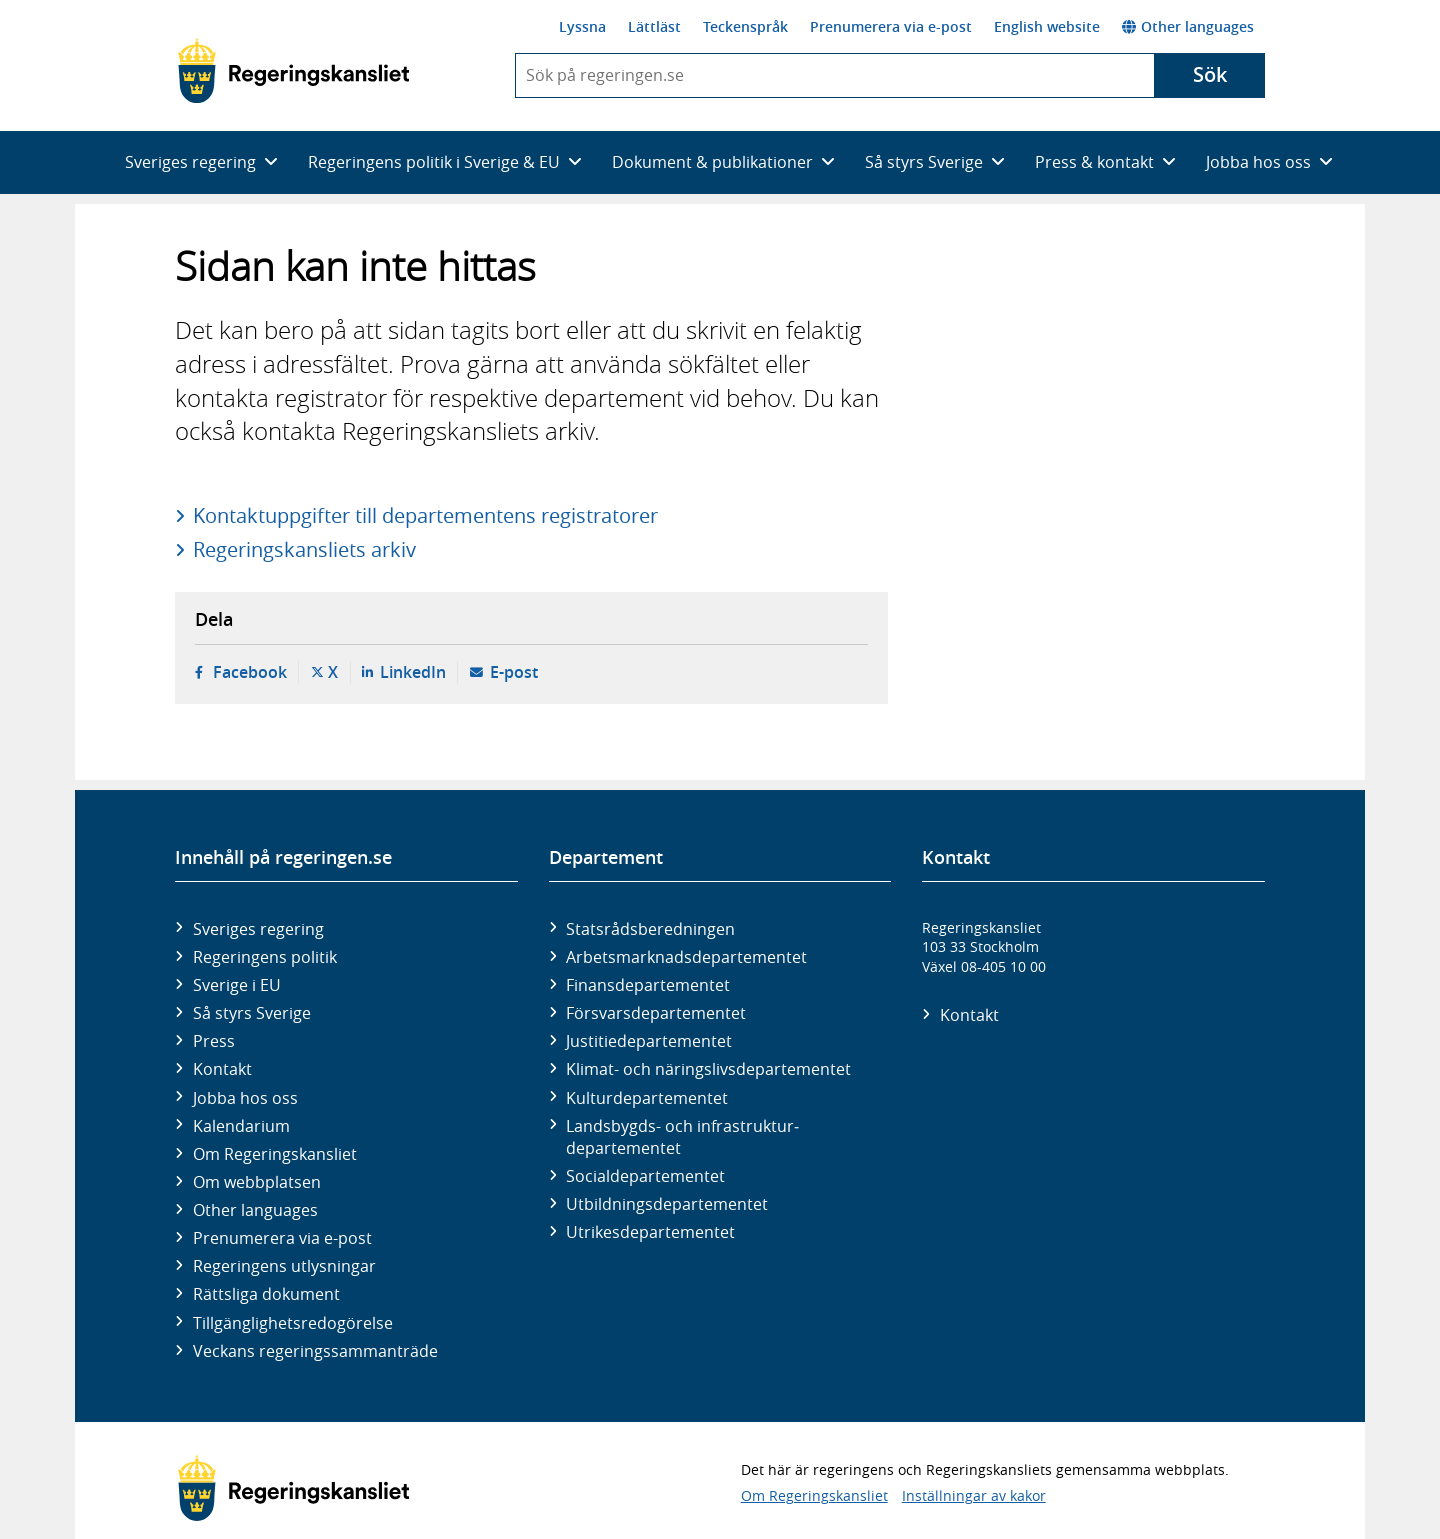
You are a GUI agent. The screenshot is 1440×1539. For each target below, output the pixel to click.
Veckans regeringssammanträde (315, 1351)
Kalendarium (241, 1126)
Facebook (250, 672)
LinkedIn (413, 672)
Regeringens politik (265, 957)
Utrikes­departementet (650, 1232)
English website (1047, 26)
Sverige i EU (237, 985)
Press (214, 1041)
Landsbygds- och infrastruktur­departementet (682, 1137)
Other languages (1188, 26)
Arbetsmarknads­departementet (686, 957)
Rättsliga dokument (266, 1294)
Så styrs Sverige (252, 1013)
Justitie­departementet (649, 1041)
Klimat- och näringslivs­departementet (708, 1069)
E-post (514, 672)
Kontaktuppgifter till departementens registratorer (425, 515)
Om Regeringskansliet (275, 1154)
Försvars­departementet (656, 1013)
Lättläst (654, 26)
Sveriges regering (258, 929)
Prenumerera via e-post (891, 26)
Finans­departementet (648, 985)
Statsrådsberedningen (650, 929)
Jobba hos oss (245, 1098)
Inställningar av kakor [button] (974, 1495)
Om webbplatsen (257, 1182)
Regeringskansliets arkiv (304, 549)
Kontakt (222, 1069)
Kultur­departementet (647, 1098)
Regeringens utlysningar (284, 1266)
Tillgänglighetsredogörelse (293, 1323)
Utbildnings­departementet (667, 1204)
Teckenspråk (745, 26)
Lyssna (582, 26)
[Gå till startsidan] (293, 71)
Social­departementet (645, 1176)
